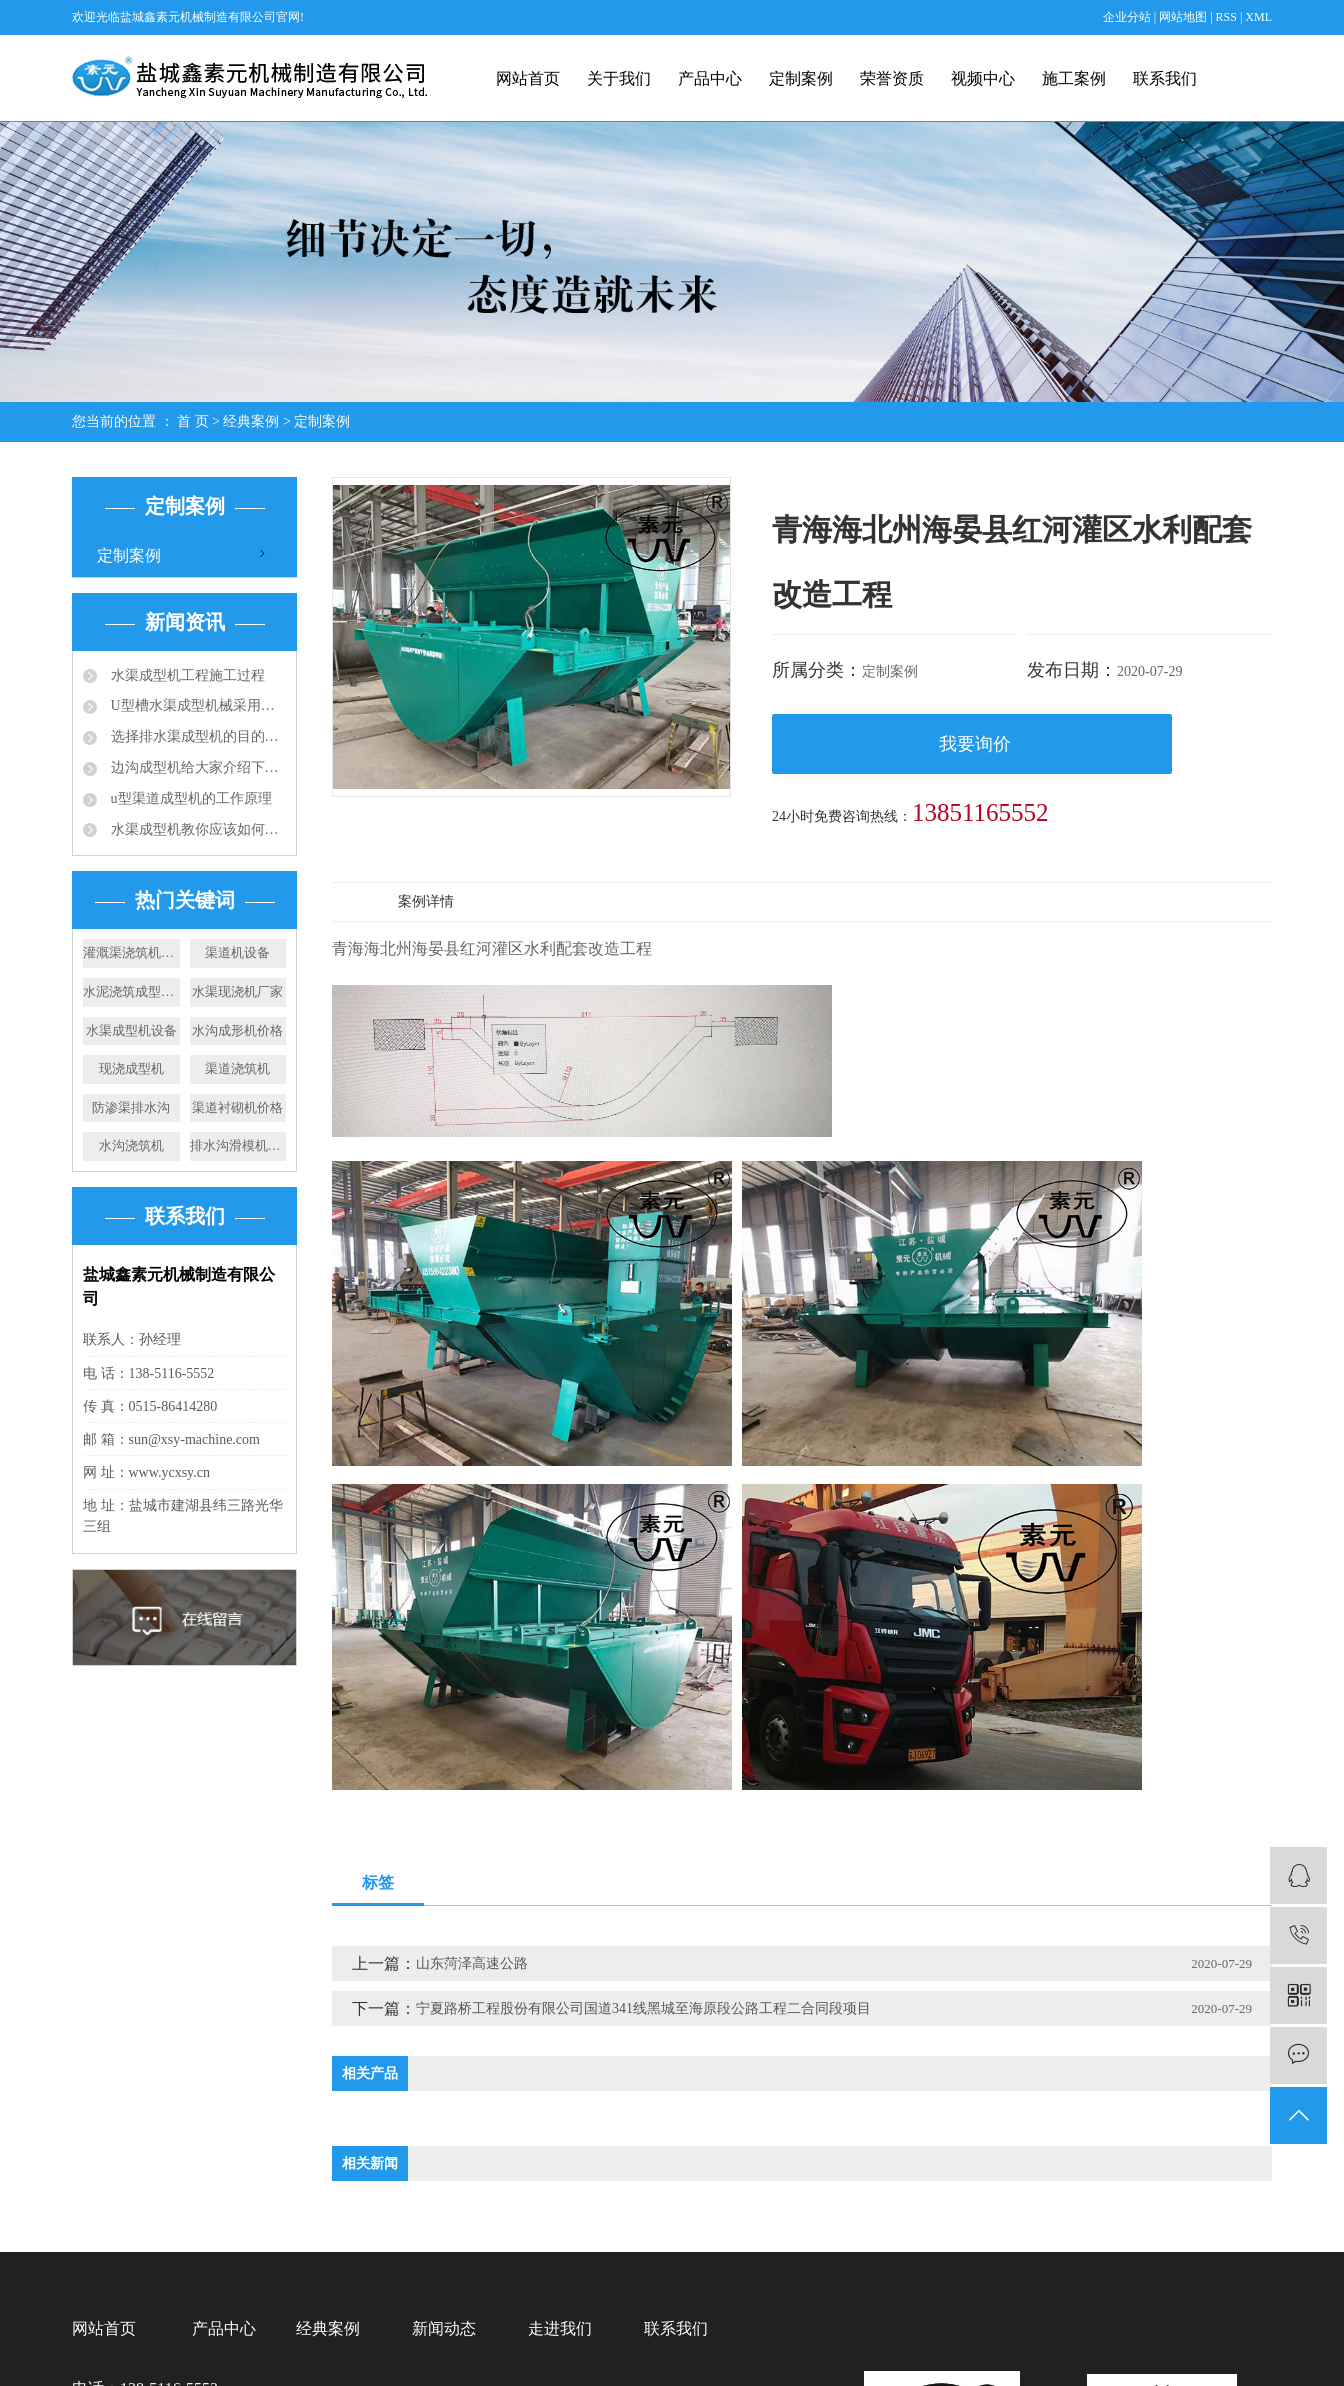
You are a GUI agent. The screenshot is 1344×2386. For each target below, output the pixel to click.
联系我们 (1165, 78)
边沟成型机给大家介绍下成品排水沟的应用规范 (196, 767)
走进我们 (560, 2328)
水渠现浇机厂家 (237, 991)
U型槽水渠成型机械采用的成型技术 (196, 705)
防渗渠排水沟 (131, 1107)
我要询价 (975, 744)
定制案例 (801, 78)
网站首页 (528, 78)
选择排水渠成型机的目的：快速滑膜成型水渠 (196, 736)
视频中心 (983, 78)
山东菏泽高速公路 (472, 1963)
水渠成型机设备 (131, 1030)
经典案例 (251, 421)
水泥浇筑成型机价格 (131, 991)
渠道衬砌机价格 (237, 1107)
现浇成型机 (131, 1068)
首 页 (193, 421)
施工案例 (1074, 78)
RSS (1226, 17)
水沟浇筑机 (131, 1145)
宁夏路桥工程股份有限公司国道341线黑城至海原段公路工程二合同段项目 (643, 2008)
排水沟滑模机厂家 (238, 1145)
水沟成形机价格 (237, 1030)
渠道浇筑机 (237, 1068)
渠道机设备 (237, 952)
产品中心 (710, 78)
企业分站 (1127, 17)
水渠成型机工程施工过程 (186, 675)
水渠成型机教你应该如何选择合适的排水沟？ (196, 829)
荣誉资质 (892, 78)
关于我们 (619, 78)
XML (1258, 17)
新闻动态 (444, 2328)
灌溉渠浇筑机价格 (131, 952)
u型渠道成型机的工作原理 (189, 798)
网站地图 (1184, 17)
